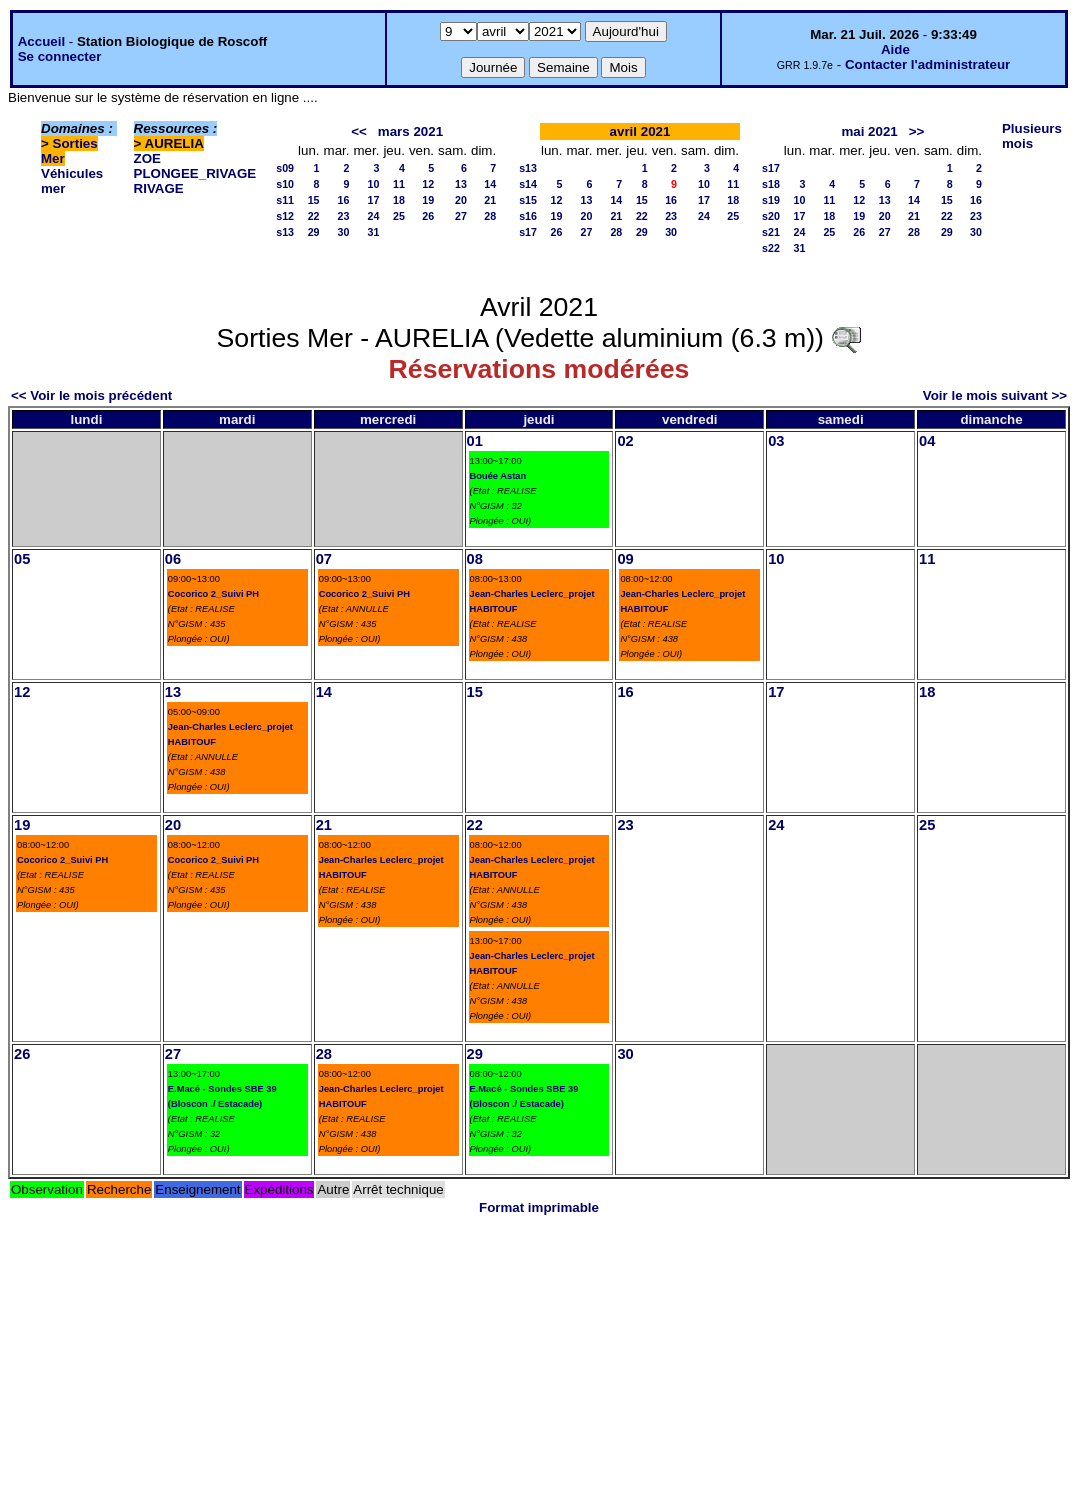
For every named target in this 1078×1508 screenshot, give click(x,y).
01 (475, 441)
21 (490, 200)
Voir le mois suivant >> (995, 395)
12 (428, 184)
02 (625, 441)
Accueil (41, 41)
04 (927, 441)
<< (359, 131)
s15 (528, 200)
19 (428, 200)
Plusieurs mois (1032, 136)
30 (344, 232)
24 (374, 216)
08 (475, 559)
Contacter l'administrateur (927, 64)
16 (344, 200)
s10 (285, 184)
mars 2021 (410, 131)
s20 (771, 216)
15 (314, 200)
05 (22, 559)
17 (374, 200)
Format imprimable (539, 1207)
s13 (285, 232)
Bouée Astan (498, 476)
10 (374, 184)
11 (399, 184)
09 (625, 559)
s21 (771, 232)
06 (173, 559)
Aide (895, 49)
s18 (771, 184)
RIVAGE (159, 188)
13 (461, 184)
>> (917, 131)
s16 (528, 216)
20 (461, 200)
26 (428, 216)
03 (776, 441)
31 (374, 232)
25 (399, 216)
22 (314, 216)
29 (314, 232)
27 (461, 216)
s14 (528, 184)
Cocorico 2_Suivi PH (213, 594)
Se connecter (60, 56)
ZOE (147, 158)
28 (490, 216)
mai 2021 (869, 131)
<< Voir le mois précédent (91, 395)
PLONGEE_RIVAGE (195, 173)
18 (399, 200)
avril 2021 (640, 131)
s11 (285, 200)
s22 (771, 248)
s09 (285, 168)
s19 (771, 200)
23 (344, 216)
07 (324, 559)
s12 (285, 216)
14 (490, 184)
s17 (528, 232)
